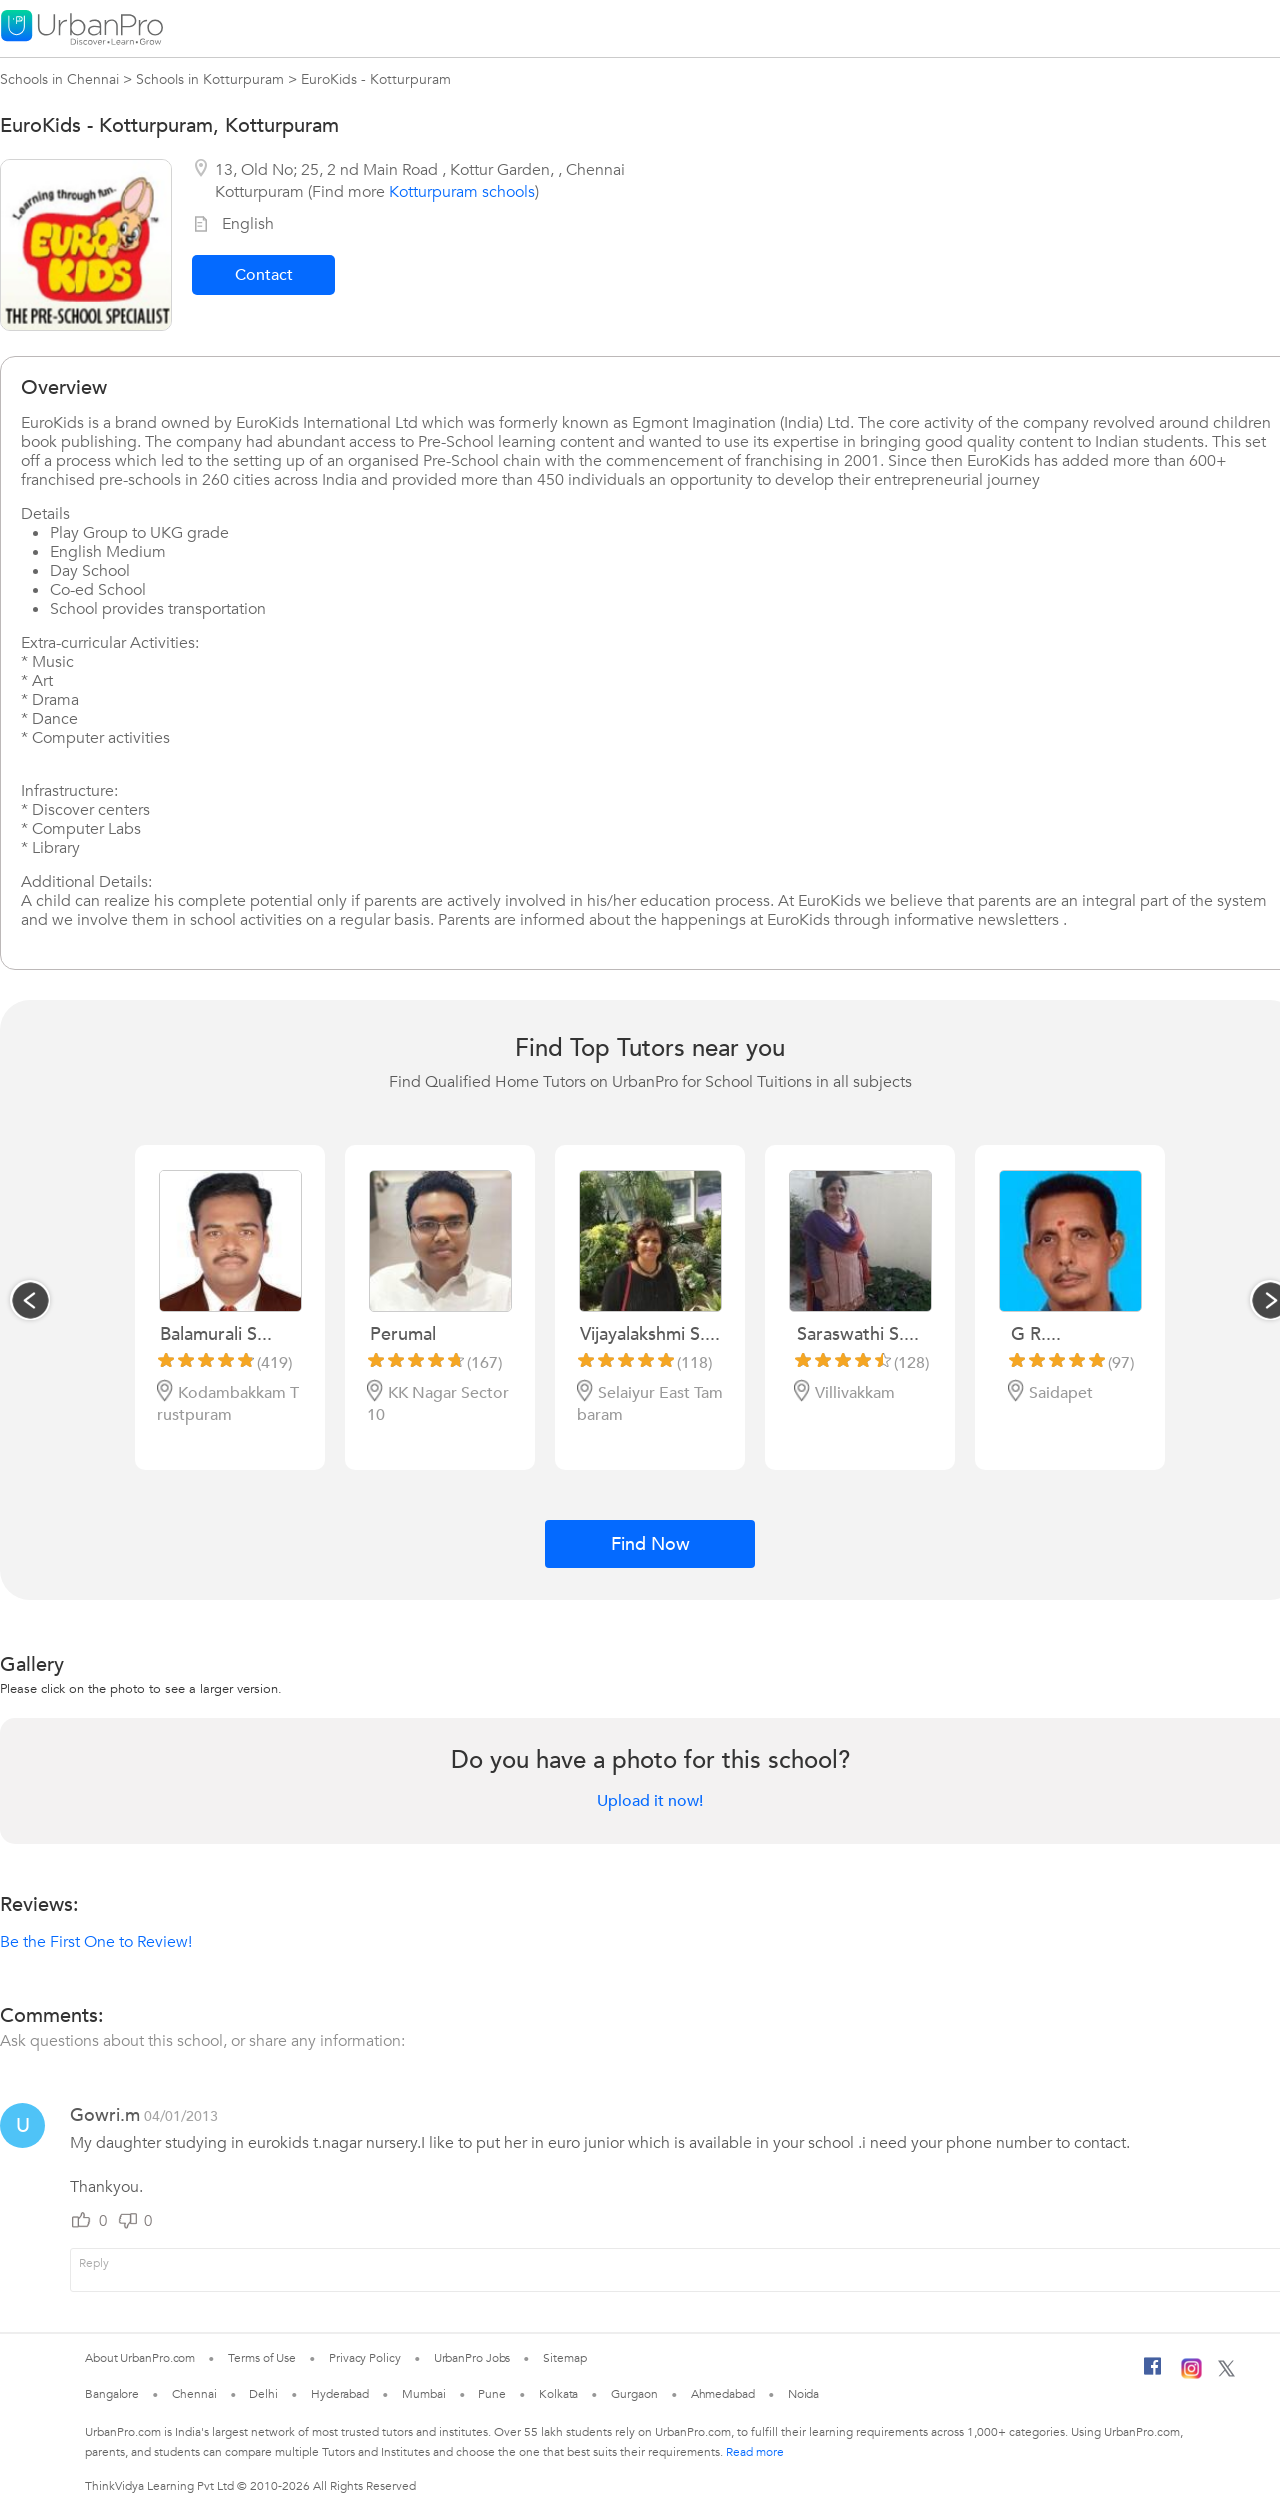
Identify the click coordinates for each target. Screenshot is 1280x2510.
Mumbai (423, 2394)
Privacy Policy (365, 2358)
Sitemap (564, 2358)
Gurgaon (634, 2394)
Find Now (650, 1544)
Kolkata (558, 2394)
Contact (264, 275)
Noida (804, 2394)
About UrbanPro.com (140, 2358)
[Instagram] (1191, 2375)
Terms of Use (262, 2358)
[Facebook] (1153, 2374)
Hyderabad (340, 2394)
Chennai (194, 2394)
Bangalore (112, 2394)
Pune (492, 2394)
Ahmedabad (723, 2394)
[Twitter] (1226, 2373)
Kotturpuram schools (462, 192)
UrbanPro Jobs (472, 2358)
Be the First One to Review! (96, 1942)
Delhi (263, 2394)
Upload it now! (650, 1801)
